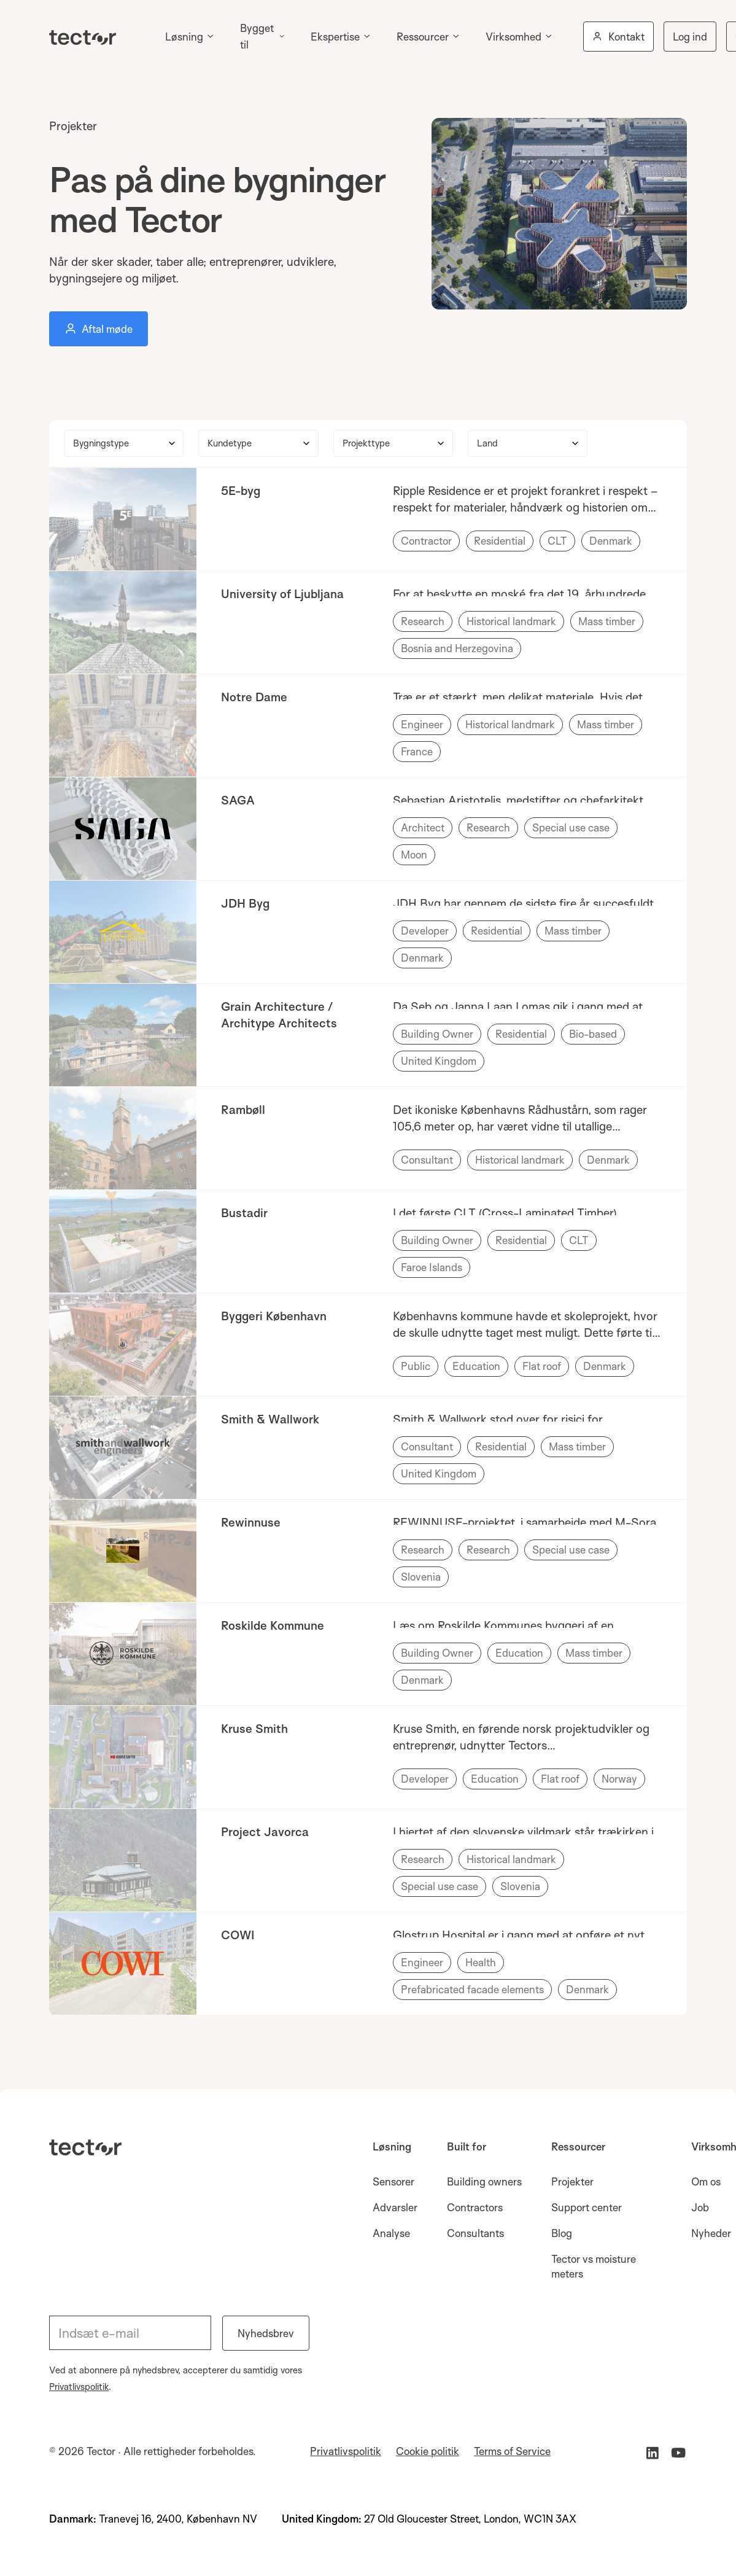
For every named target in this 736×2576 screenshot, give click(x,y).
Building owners (484, 2181)
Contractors (475, 2207)
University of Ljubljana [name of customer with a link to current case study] (282, 593)
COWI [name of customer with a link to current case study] (238, 1935)
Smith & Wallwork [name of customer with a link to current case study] (270, 1419)
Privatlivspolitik (79, 2386)
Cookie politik (427, 2451)
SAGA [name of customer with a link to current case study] (238, 800)
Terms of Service (512, 2451)
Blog (561, 2233)
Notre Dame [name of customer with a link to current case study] (254, 697)
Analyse (391, 2233)
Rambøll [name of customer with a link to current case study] (243, 1109)
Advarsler (395, 2207)
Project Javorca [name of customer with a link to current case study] (265, 1831)
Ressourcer (423, 36)
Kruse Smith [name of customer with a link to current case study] (254, 1728)
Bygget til (257, 36)
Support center (586, 2207)
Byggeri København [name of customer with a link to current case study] (274, 1316)
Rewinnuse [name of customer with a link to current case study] (251, 1522)
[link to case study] (122, 519)
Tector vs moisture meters (593, 2266)
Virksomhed (513, 36)
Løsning (184, 36)
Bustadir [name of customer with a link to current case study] (244, 1212)
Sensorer (393, 2181)
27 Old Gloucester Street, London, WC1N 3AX (470, 2518)
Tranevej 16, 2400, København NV (178, 2518)
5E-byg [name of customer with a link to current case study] (240, 490)
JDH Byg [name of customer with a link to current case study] (245, 903)
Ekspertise (335, 36)
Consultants (475, 2233)
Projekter (572, 2181)
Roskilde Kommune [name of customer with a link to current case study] (272, 1625)
